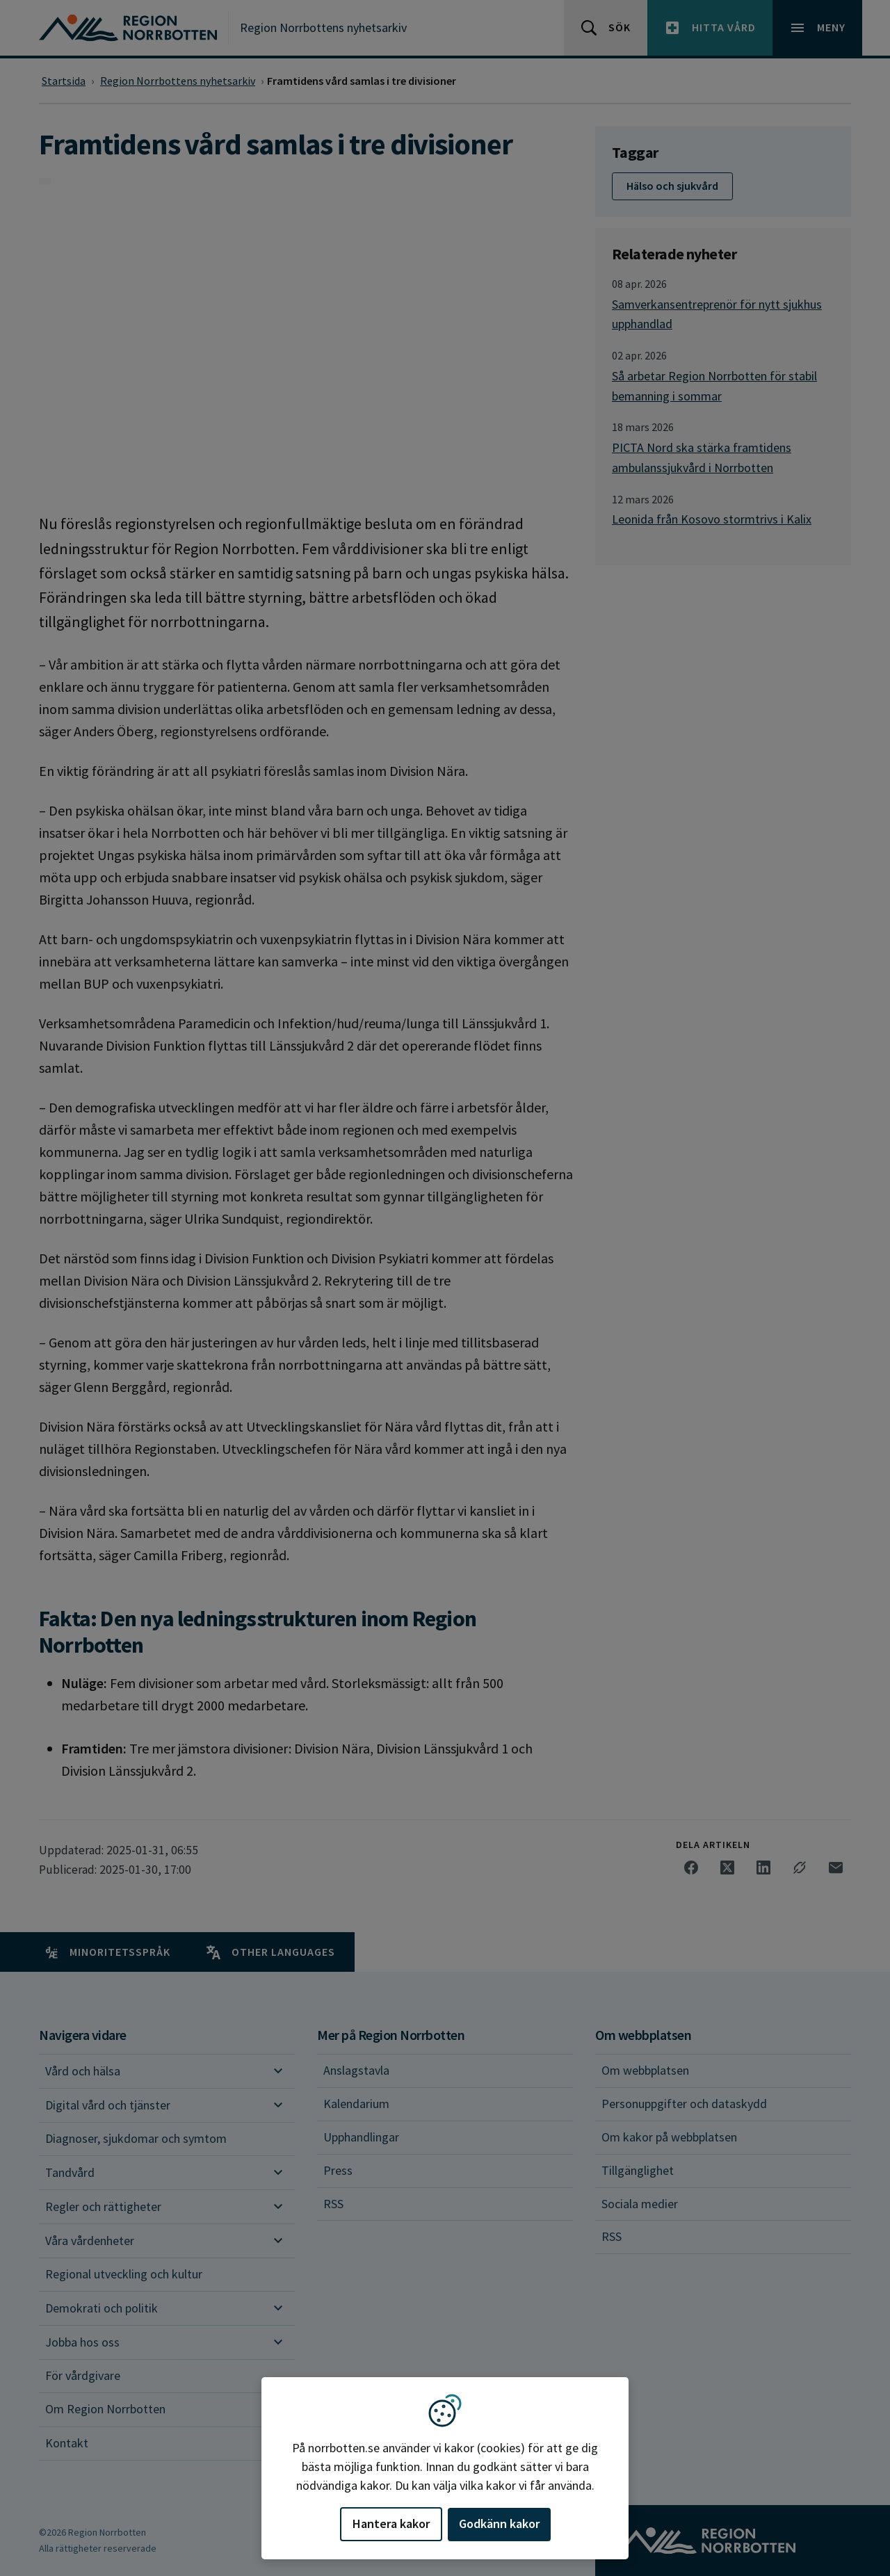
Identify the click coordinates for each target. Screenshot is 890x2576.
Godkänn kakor (499, 2524)
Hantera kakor (391, 2524)
